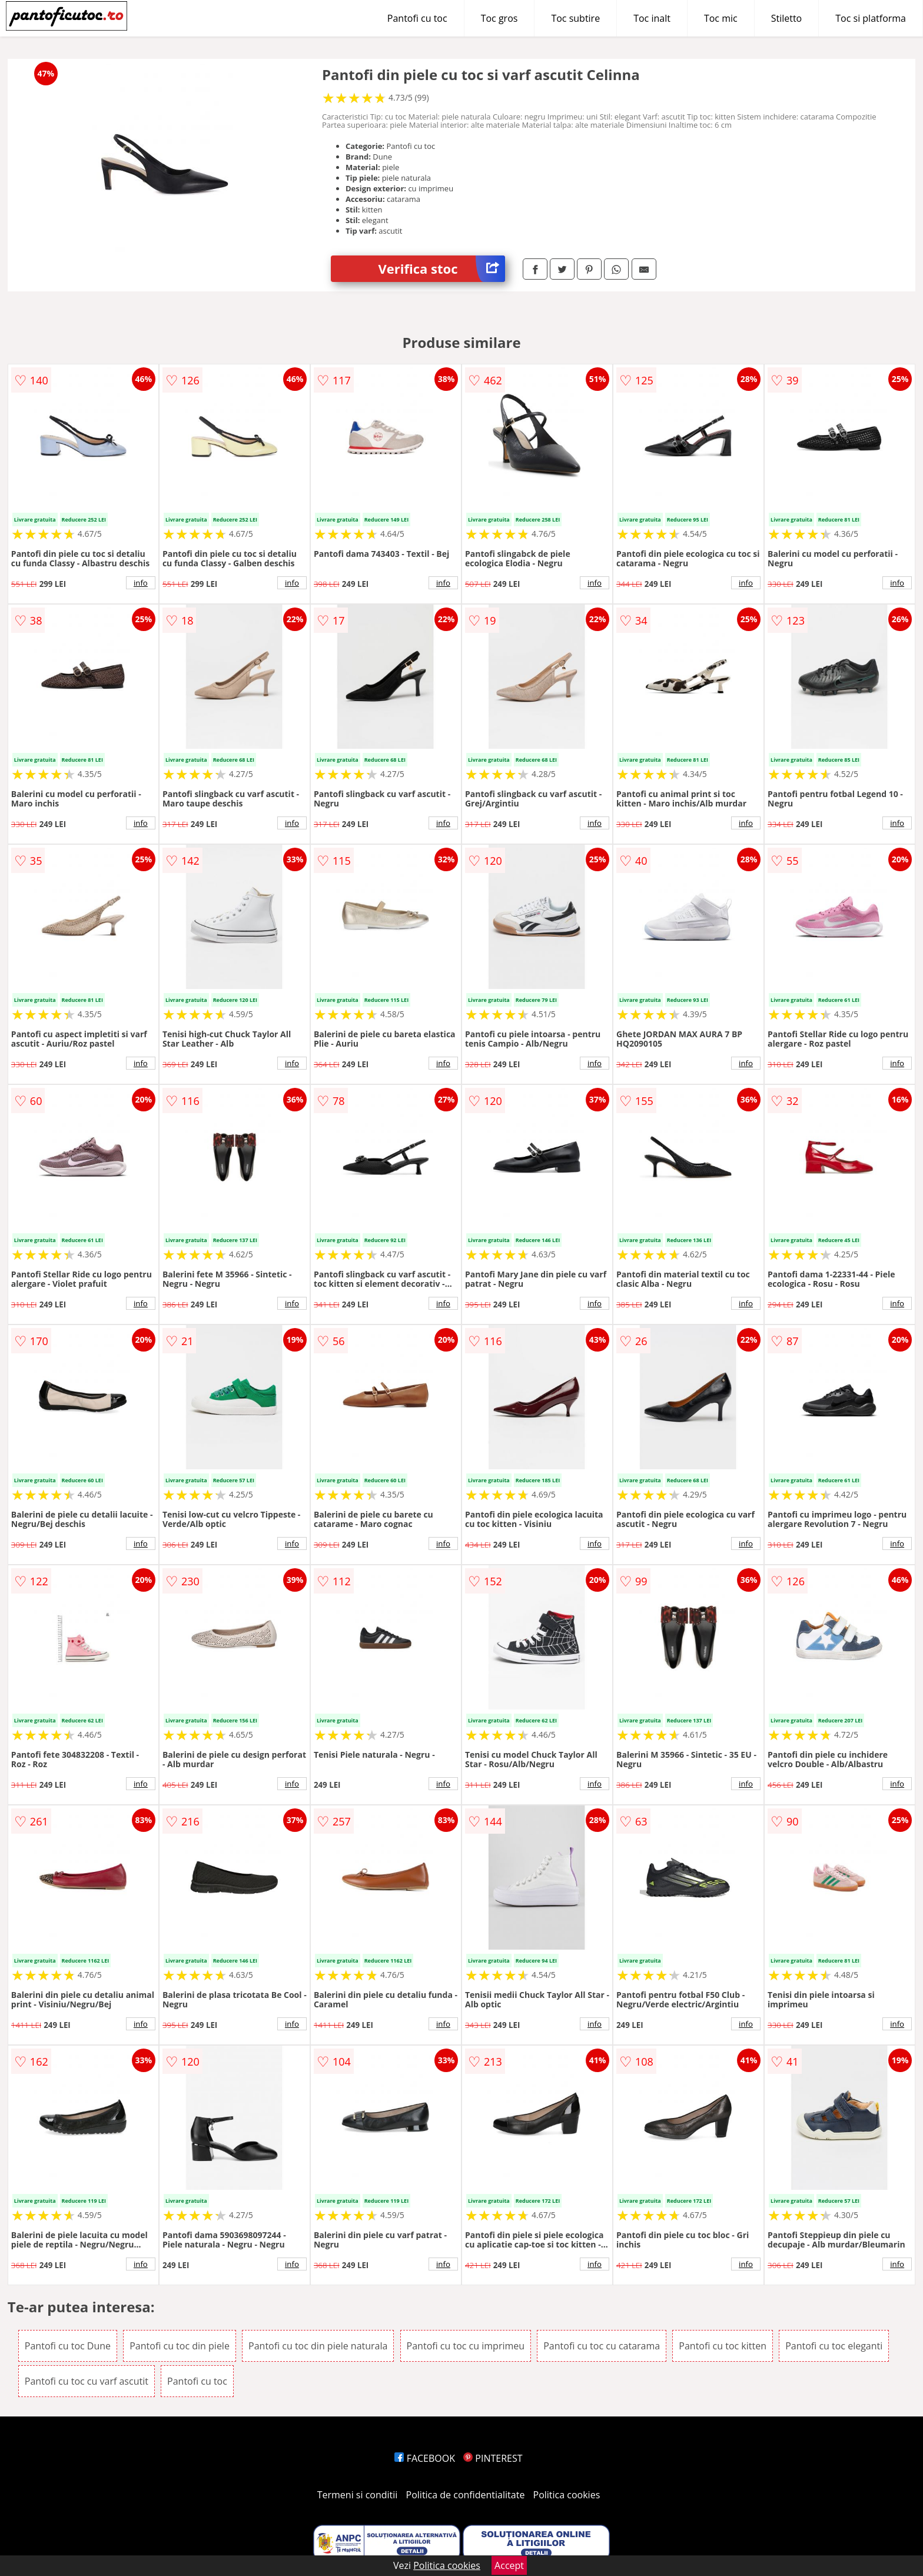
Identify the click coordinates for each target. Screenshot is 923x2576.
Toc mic (721, 18)
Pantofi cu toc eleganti (833, 2345)
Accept (509, 2565)
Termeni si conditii (357, 2494)
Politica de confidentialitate (465, 2494)
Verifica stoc (441, 268)
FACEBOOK (424, 2458)
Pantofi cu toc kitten (722, 2345)
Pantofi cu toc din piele (180, 2345)
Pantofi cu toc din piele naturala (317, 2345)
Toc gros (499, 18)
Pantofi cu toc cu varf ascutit (86, 2381)
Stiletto (786, 18)
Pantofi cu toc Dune (68, 2345)
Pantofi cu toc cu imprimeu (465, 2345)
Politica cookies (566, 2494)
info (141, 582)
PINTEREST (492, 2458)
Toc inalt (651, 18)
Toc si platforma (870, 18)
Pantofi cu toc (417, 18)
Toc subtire (575, 18)
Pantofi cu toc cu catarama (601, 2345)
